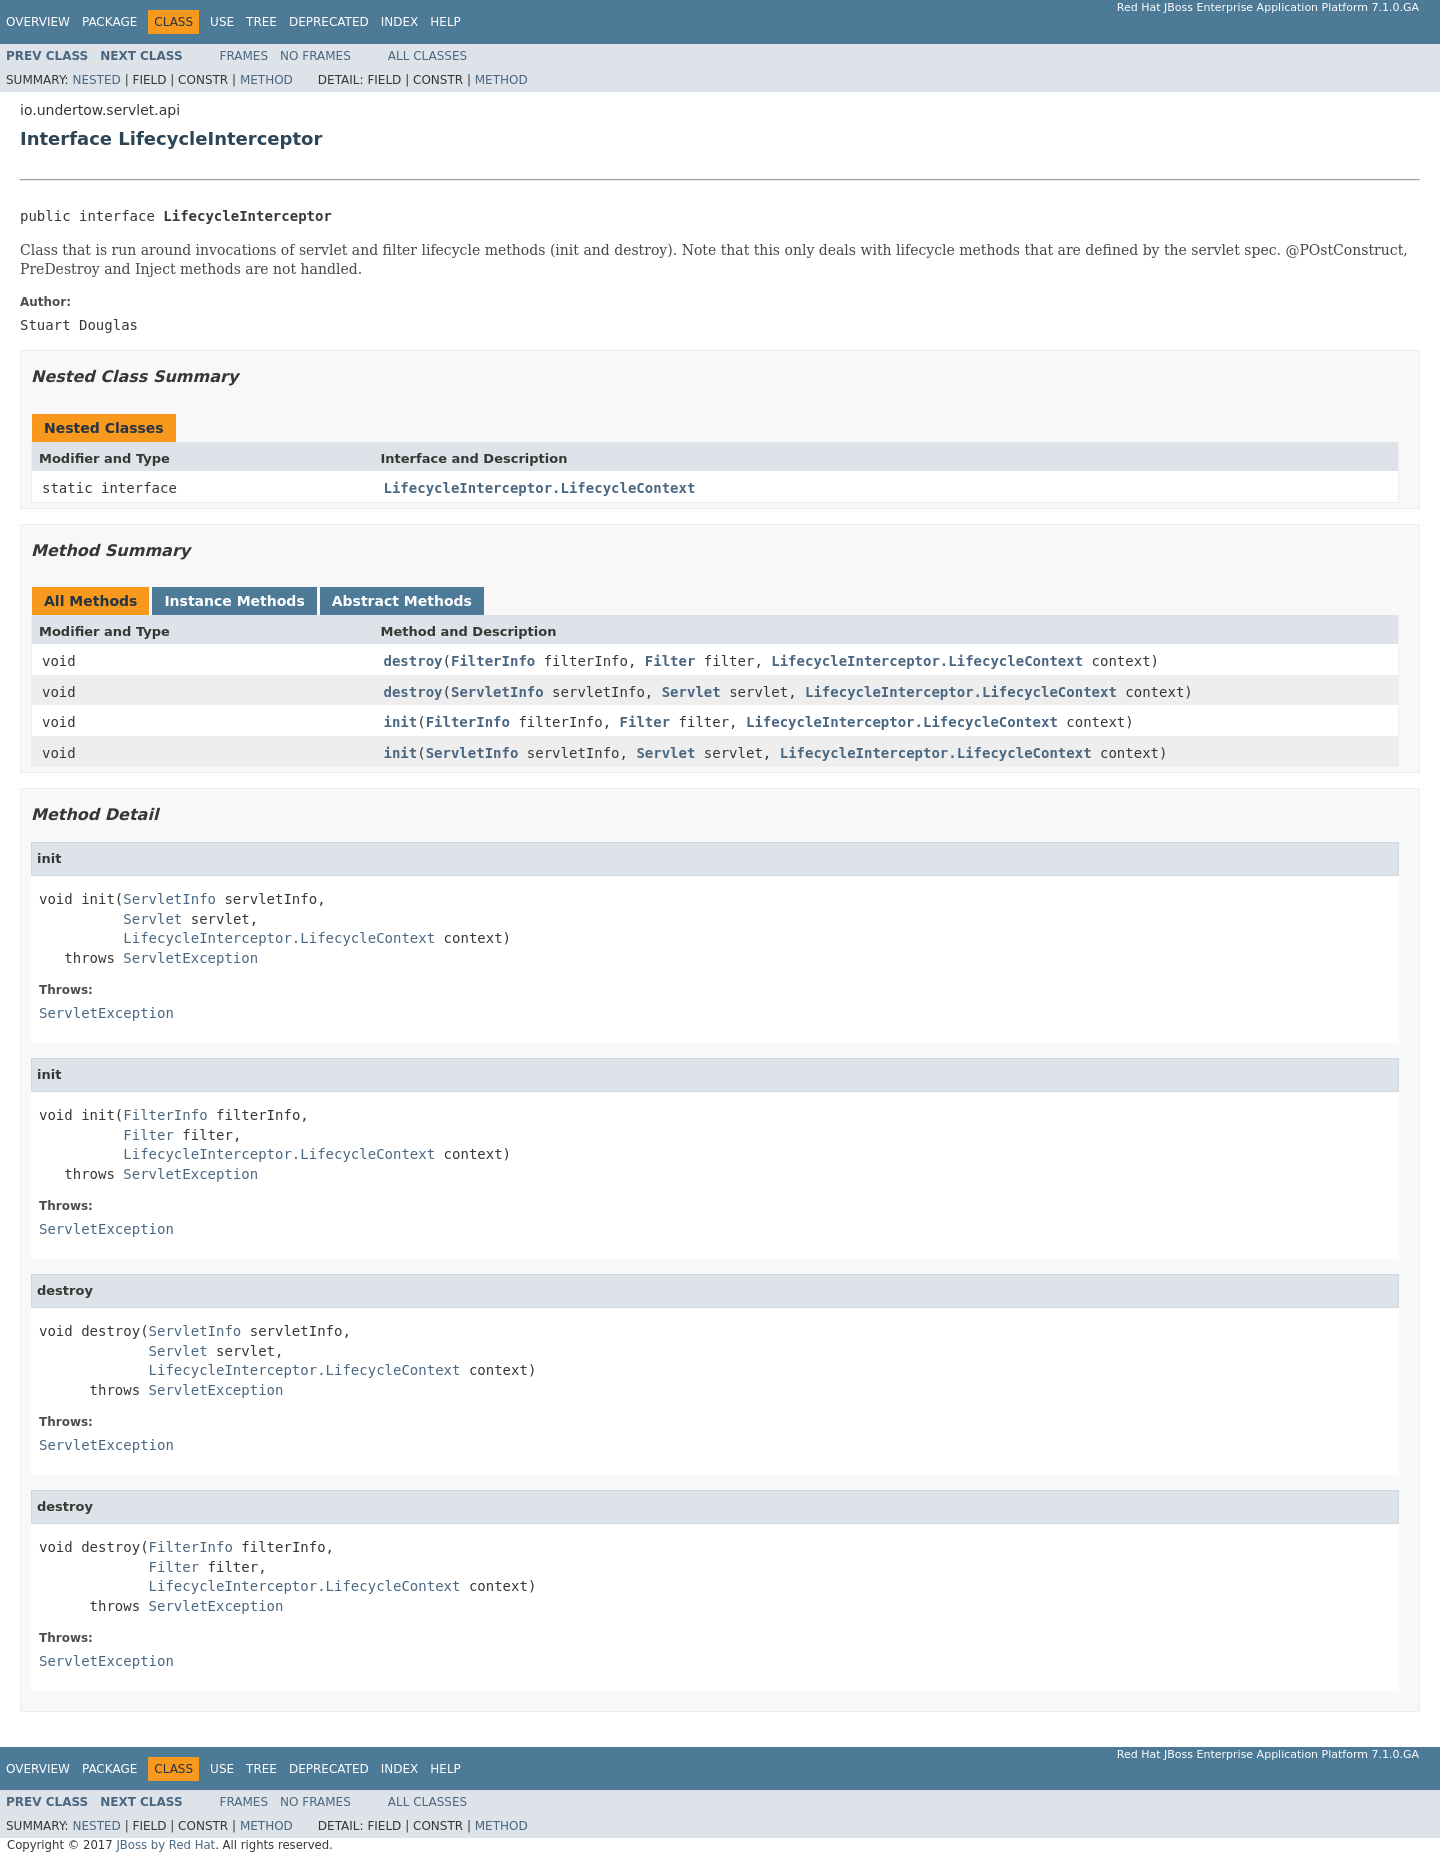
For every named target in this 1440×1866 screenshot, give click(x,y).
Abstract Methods (402, 601)
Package (109, 22)
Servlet (691, 692)
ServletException (190, 958)
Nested (96, 80)
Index (400, 22)
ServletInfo (497, 692)
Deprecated (329, 22)
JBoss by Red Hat (165, 1845)
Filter (670, 661)
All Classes (427, 56)
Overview (38, 22)
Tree (261, 22)
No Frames (315, 56)
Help (445, 22)
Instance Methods (234, 601)
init (401, 722)
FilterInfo (493, 661)
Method (266, 80)
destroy (413, 661)
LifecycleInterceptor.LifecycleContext (540, 488)
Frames (244, 56)
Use (222, 22)
